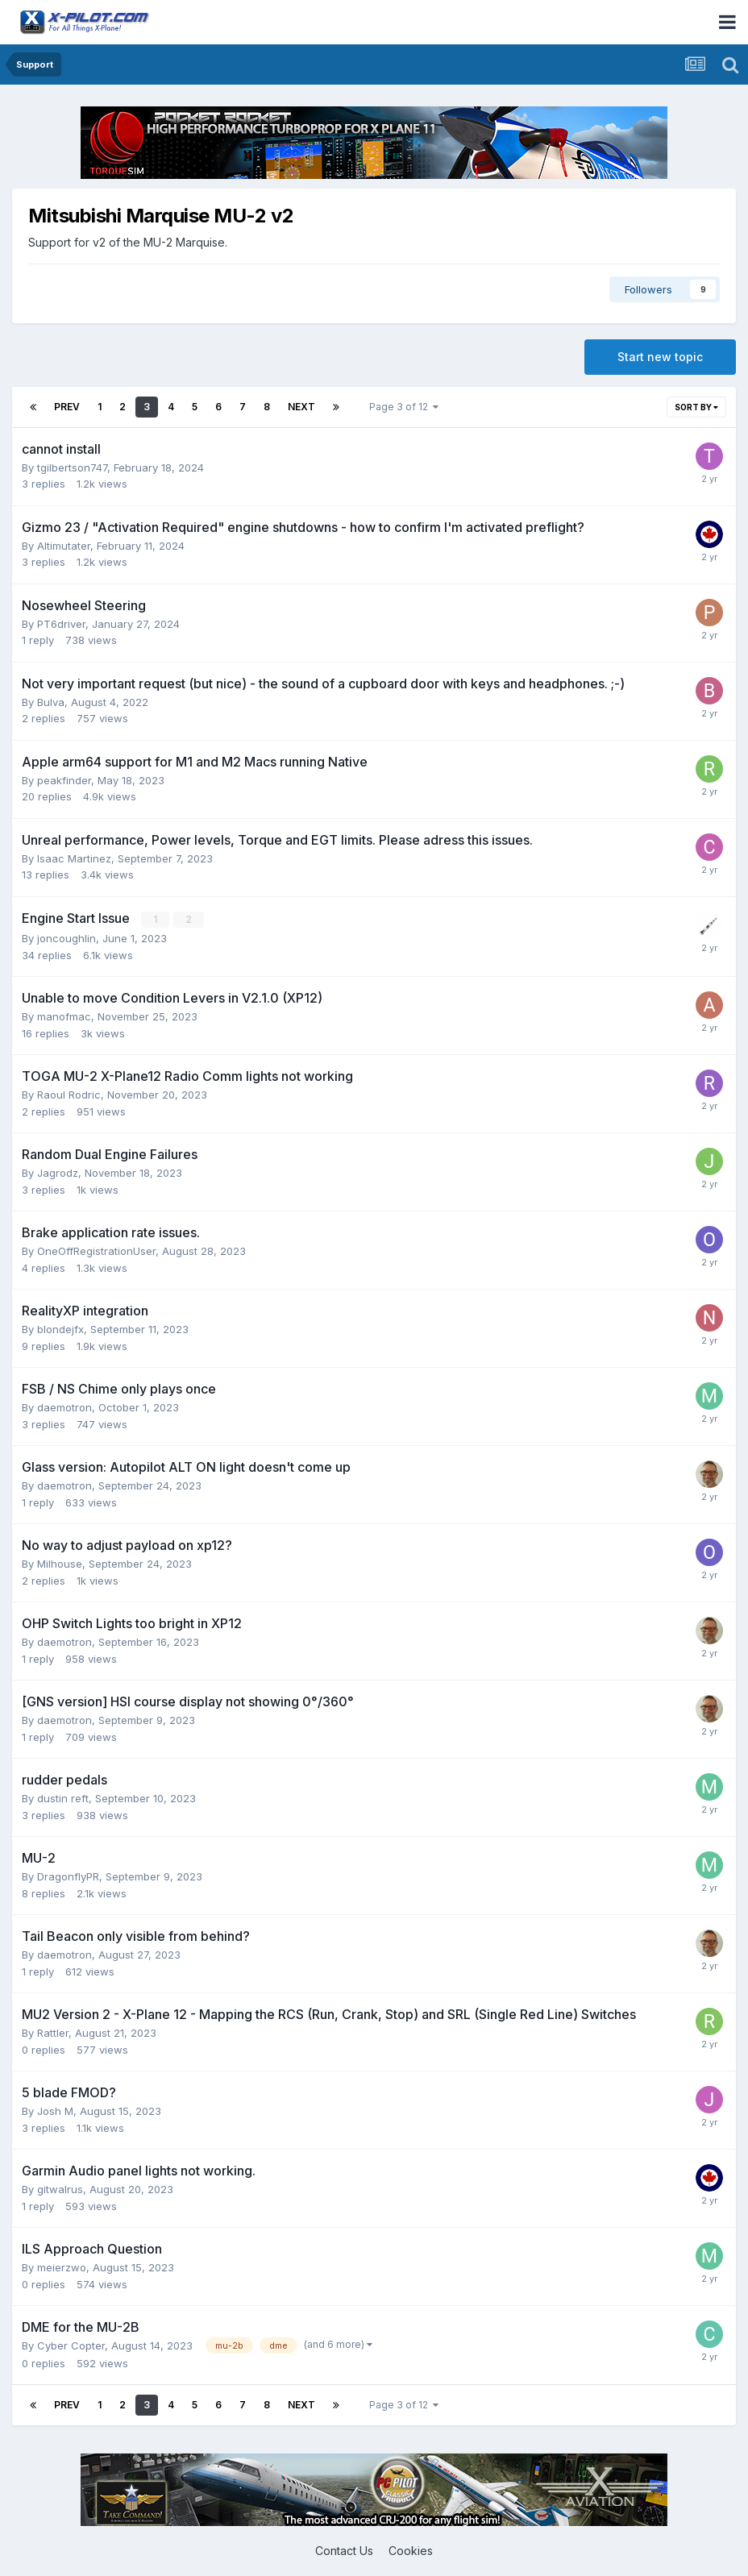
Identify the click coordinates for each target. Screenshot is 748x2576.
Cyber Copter (71, 2345)
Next (301, 407)
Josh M (55, 2110)
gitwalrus (60, 2189)
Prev (67, 407)
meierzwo (61, 2267)
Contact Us (344, 2550)
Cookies (411, 2550)
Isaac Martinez (74, 858)
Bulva (50, 702)
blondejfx (60, 1329)
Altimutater (63, 545)
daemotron (64, 1407)
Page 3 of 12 (403, 407)
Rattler (53, 2032)
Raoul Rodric (69, 1094)
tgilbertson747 (72, 467)
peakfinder (64, 780)
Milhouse (59, 1563)
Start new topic (660, 357)
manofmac (64, 1016)
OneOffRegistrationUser (96, 1250)
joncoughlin (66, 938)
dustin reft (63, 1798)
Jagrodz (57, 1172)
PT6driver (61, 623)
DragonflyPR (68, 1876)
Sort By (696, 407)
